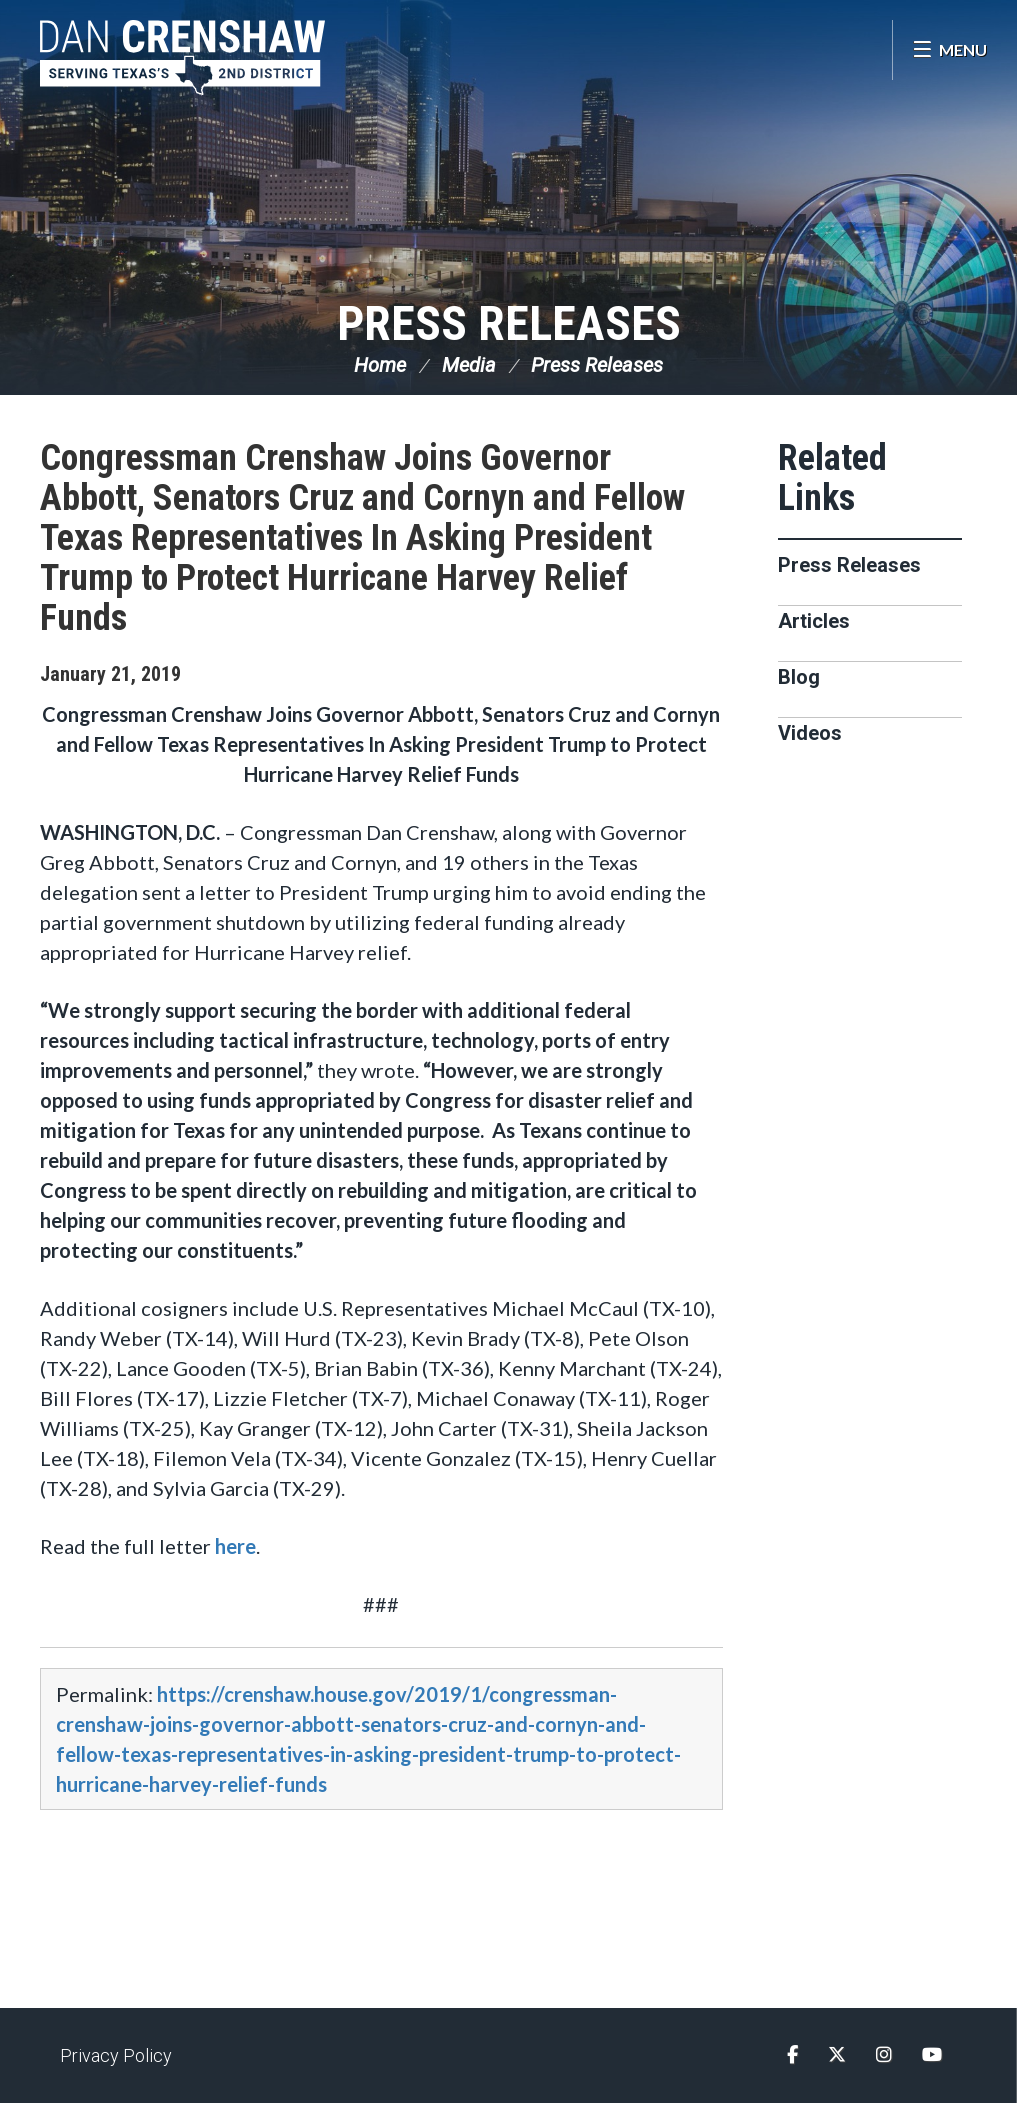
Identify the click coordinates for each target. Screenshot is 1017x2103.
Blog (799, 677)
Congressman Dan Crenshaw (185, 57)
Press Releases (509, 323)
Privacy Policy (116, 2055)
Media (469, 365)
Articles (814, 621)
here (235, 1546)
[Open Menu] (949, 50)
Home (380, 365)
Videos (810, 733)
